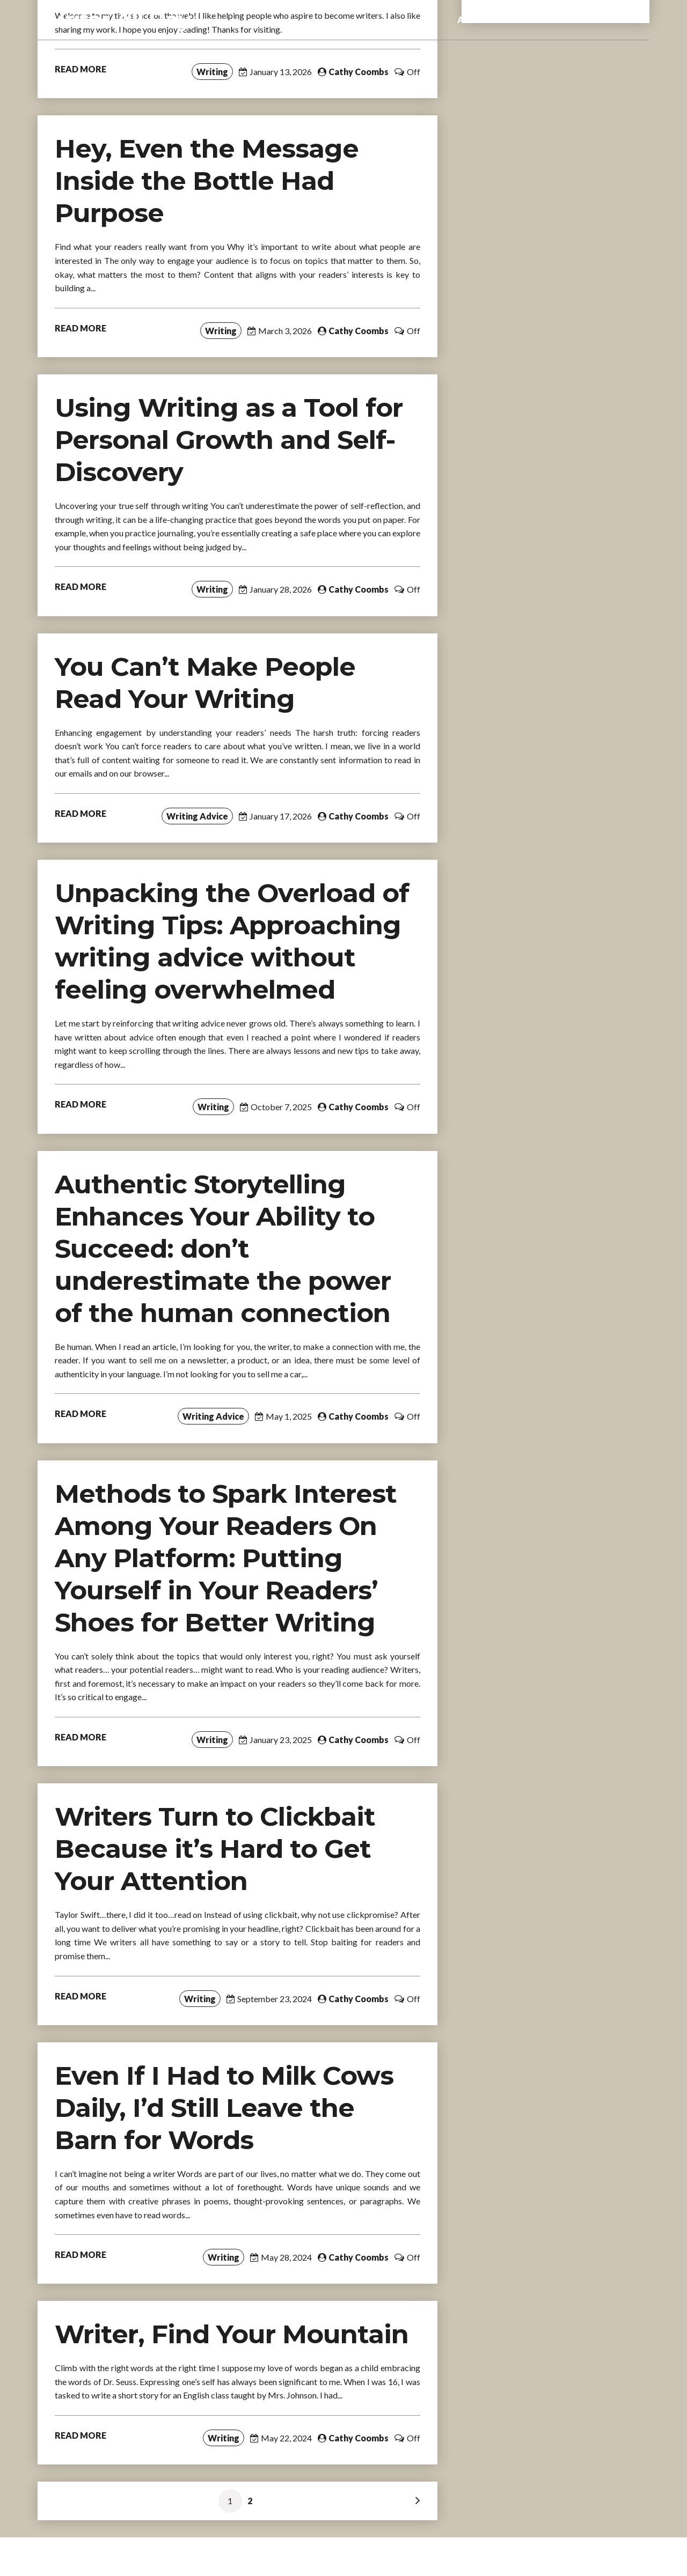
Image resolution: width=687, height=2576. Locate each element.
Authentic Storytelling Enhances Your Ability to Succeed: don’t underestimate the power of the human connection (223, 1248)
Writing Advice (197, 816)
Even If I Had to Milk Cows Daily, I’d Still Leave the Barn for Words (224, 2108)
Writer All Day (115, 19)
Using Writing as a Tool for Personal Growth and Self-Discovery (229, 440)
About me (478, 19)
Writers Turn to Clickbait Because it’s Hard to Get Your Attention (215, 1848)
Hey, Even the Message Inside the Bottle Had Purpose (207, 180)
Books (577, 19)
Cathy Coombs (358, 72)
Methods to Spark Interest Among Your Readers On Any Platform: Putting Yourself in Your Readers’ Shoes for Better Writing (226, 1558)
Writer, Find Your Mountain (231, 2334)
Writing (212, 72)
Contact (624, 19)
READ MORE (80, 69)
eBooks (531, 19)
